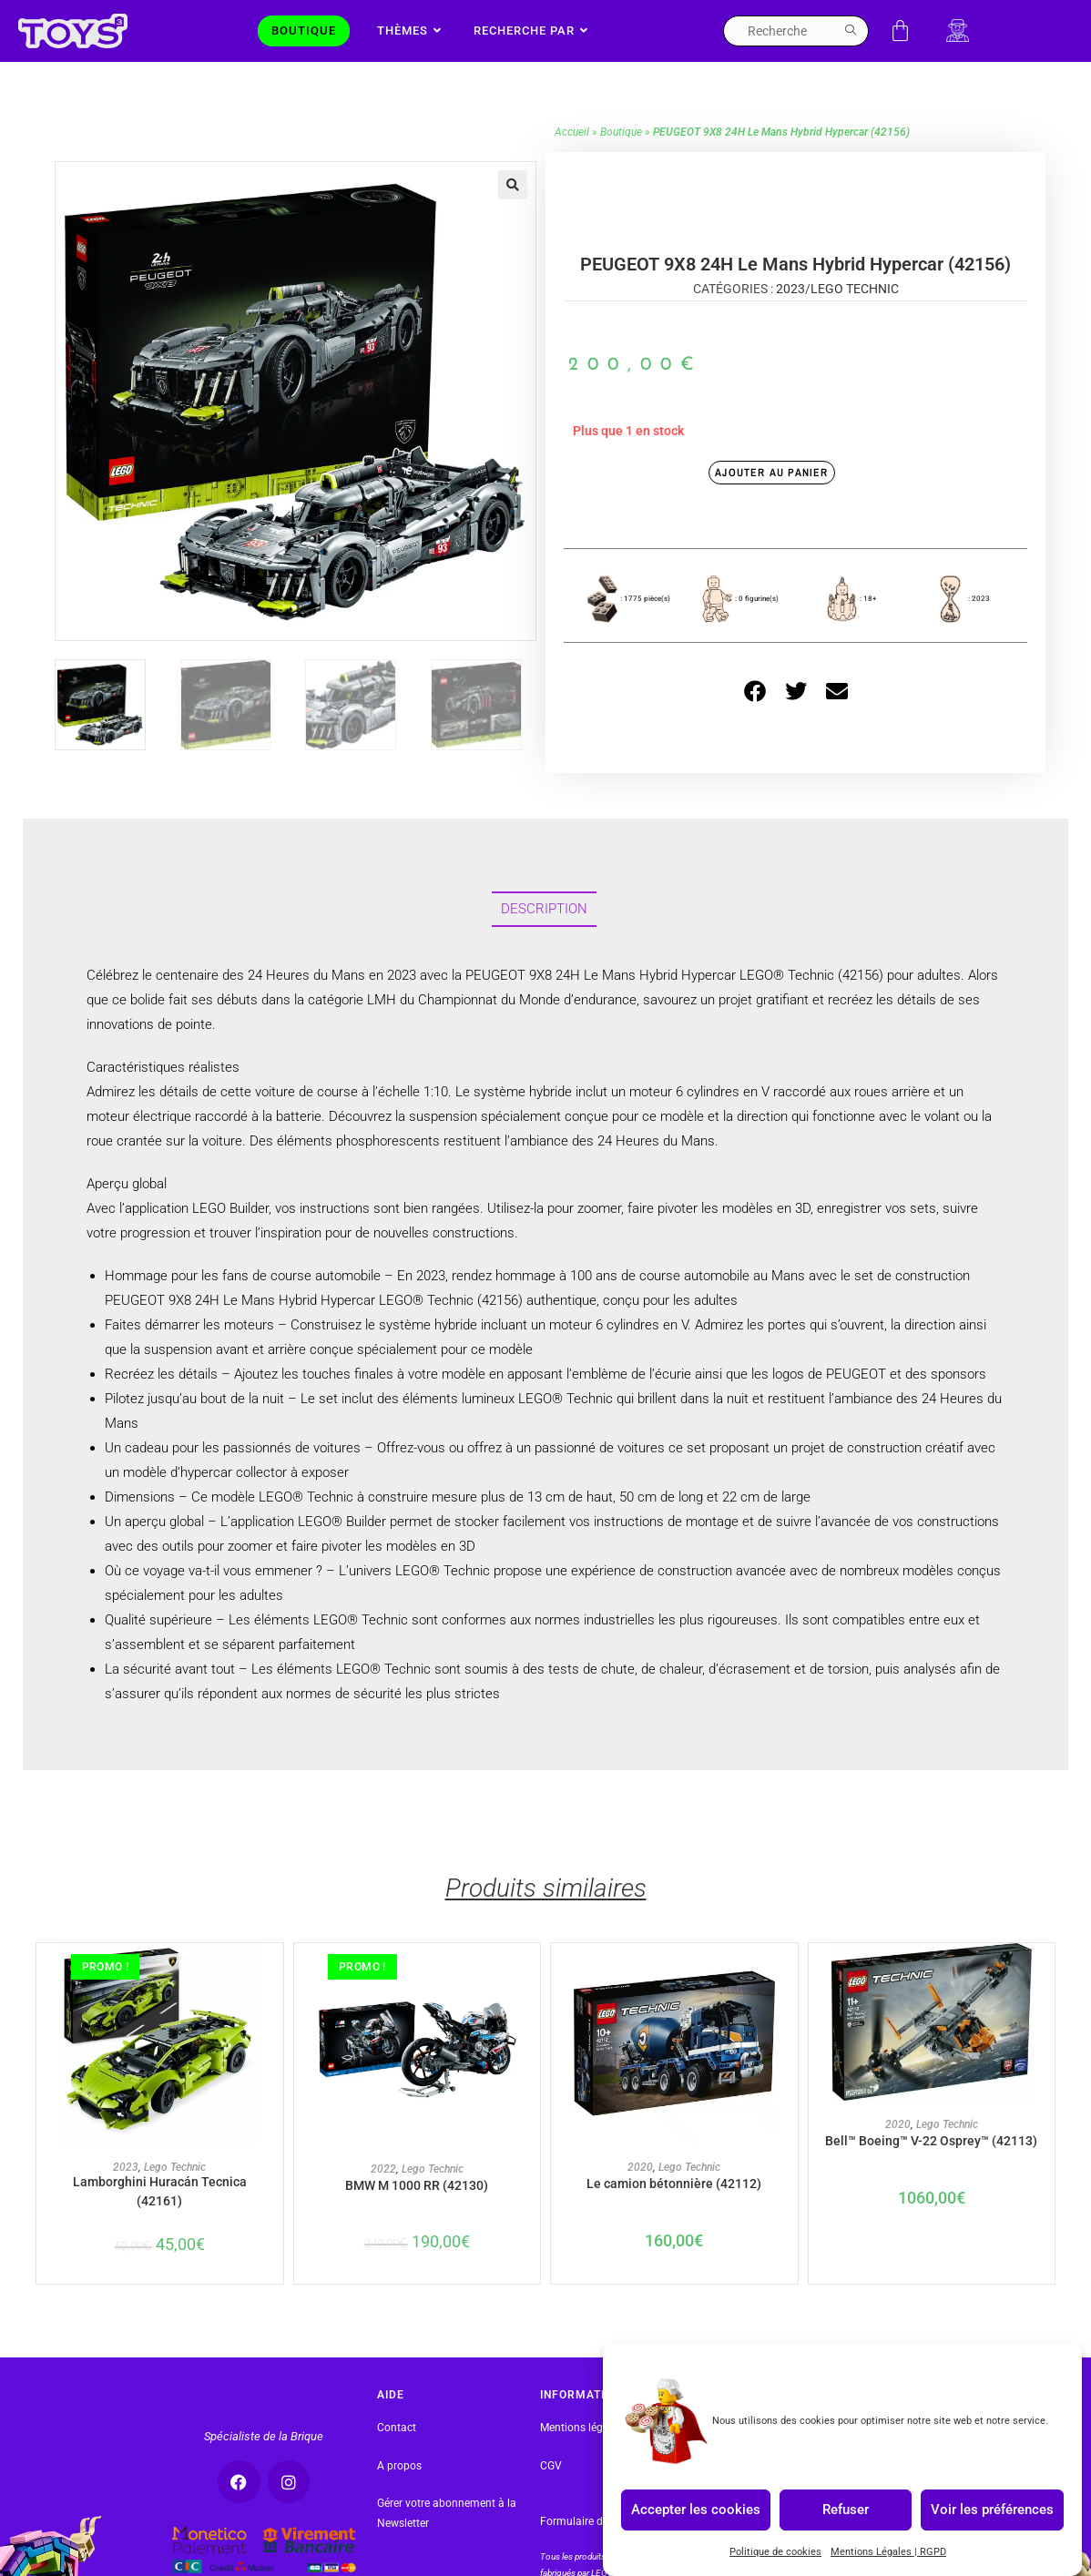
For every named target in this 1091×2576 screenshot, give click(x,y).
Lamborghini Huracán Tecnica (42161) (159, 2222)
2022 (383, 2197)
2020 (640, 2196)
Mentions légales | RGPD (599, 2461)
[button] (512, 213)
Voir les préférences (992, 2509)
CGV (551, 2498)
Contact (396, 2461)
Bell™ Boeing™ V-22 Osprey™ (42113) (932, 2178)
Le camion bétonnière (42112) (674, 2212)
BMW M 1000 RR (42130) (416, 2213)
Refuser (845, 2509)
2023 (790, 317)
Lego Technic (855, 317)
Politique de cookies (775, 2552)
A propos (399, 2498)
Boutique (621, 160)
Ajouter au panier (771, 501)
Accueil (572, 160)
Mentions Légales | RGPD (888, 2552)
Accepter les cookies (695, 2509)
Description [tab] (544, 937)
